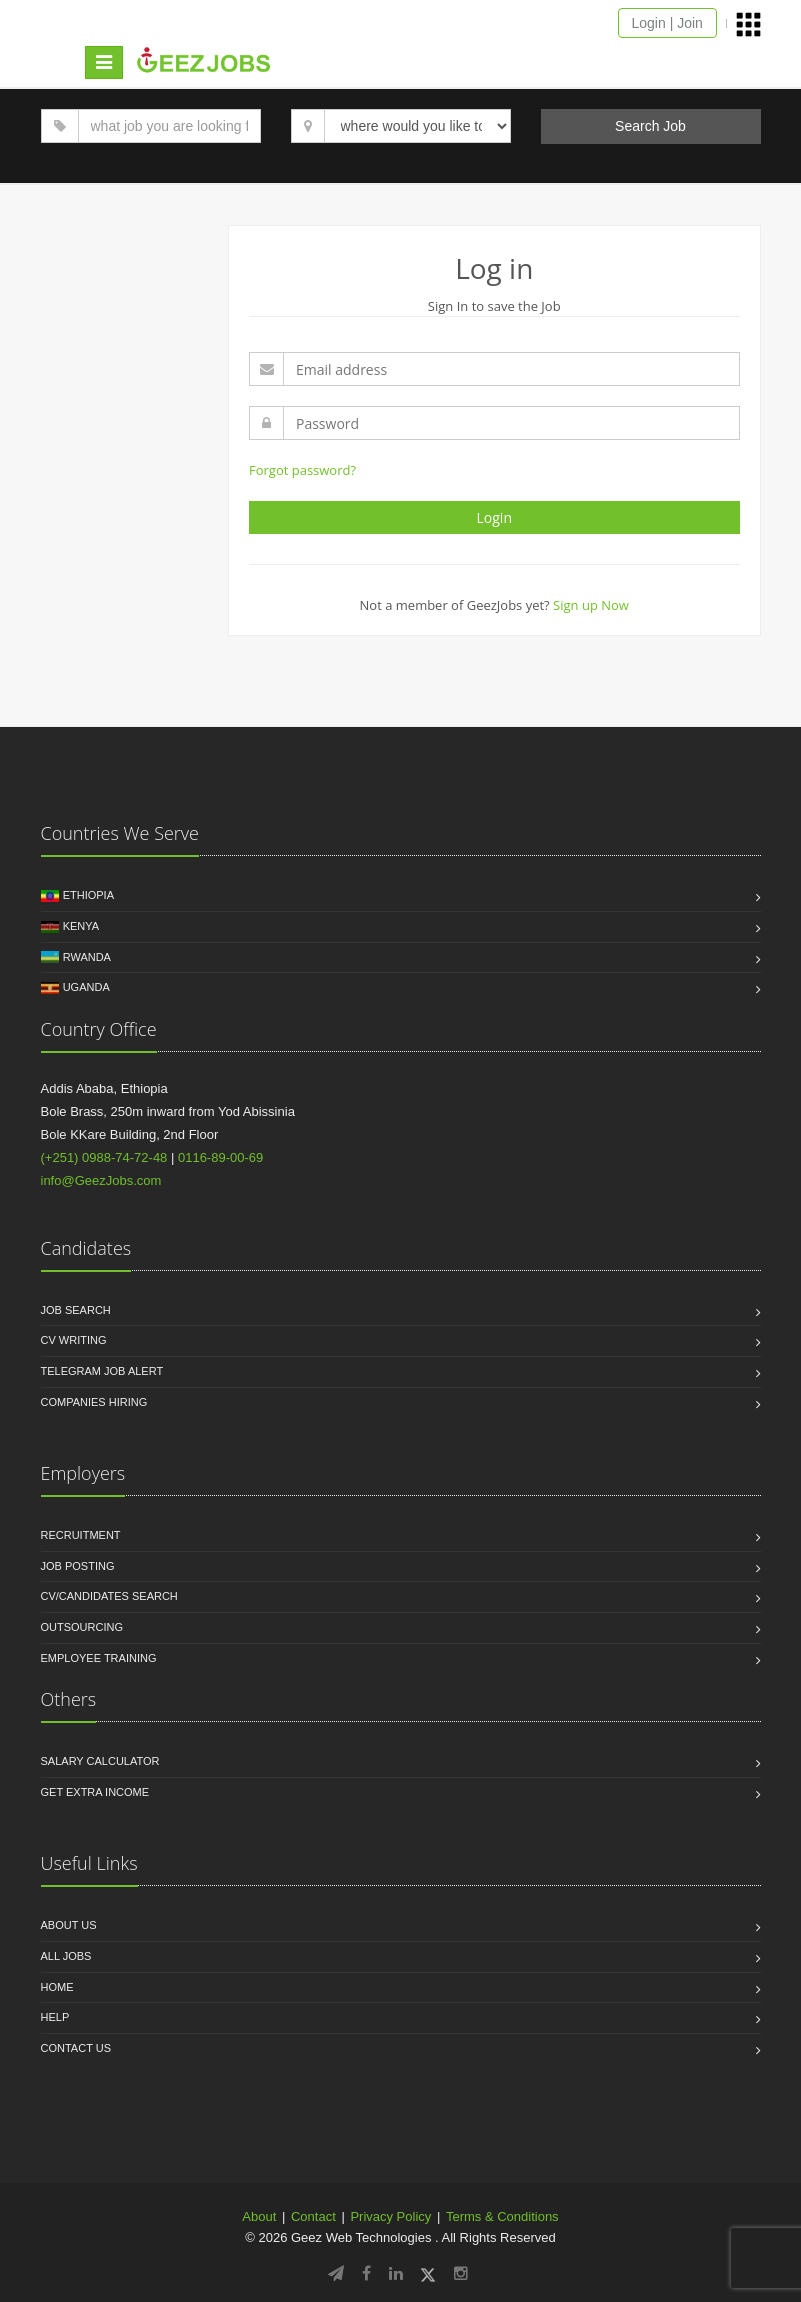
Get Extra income (95, 1792)
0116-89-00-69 (220, 1157)
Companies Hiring (94, 1402)
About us (69, 1925)
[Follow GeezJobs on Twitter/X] (428, 2273)
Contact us (76, 2048)
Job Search (76, 1310)
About (259, 2216)
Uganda (86, 987)
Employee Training (99, 1658)
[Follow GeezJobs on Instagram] (461, 2273)
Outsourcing (82, 1627)
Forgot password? (302, 470)
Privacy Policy (390, 2216)
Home (57, 1987)
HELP (55, 2017)
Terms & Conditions (502, 2216)
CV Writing (74, 1340)
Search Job (650, 126)
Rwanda (87, 957)
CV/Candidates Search (109, 1596)
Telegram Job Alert (102, 1371)
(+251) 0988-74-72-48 (104, 1157)
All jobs (66, 1956)
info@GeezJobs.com (101, 1180)
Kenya (81, 926)
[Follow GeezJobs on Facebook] (366, 2273)
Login (494, 517)
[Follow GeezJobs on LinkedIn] (396, 2273)
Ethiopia (88, 895)
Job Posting (78, 1566)
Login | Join (667, 23)
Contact (313, 2216)
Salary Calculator (100, 1761)
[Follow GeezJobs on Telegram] (336, 2273)
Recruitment (81, 1535)
